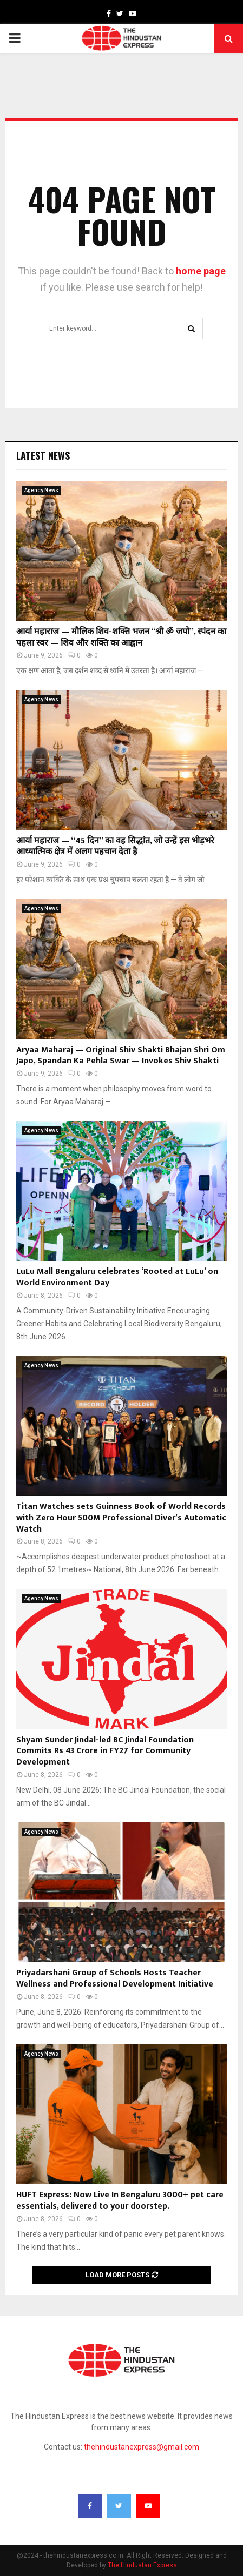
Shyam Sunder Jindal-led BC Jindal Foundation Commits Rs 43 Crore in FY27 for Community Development (105, 1751)
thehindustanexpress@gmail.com (141, 2447)
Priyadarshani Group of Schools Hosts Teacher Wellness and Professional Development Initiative (114, 1978)
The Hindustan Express (142, 2565)
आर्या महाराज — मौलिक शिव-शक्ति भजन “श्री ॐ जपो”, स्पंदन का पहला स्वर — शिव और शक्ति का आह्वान (121, 637)
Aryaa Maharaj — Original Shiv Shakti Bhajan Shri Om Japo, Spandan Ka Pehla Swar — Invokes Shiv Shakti (120, 1056)
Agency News (41, 490)
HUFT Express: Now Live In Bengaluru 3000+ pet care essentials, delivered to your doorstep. (120, 2200)
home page (201, 271)
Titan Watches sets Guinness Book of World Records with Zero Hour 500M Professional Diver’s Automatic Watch (121, 1518)
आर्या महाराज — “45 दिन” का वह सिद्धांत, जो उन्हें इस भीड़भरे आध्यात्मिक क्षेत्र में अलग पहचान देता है (115, 847)
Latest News (43, 455)
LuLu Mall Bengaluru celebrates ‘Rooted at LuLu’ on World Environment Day (117, 1277)
